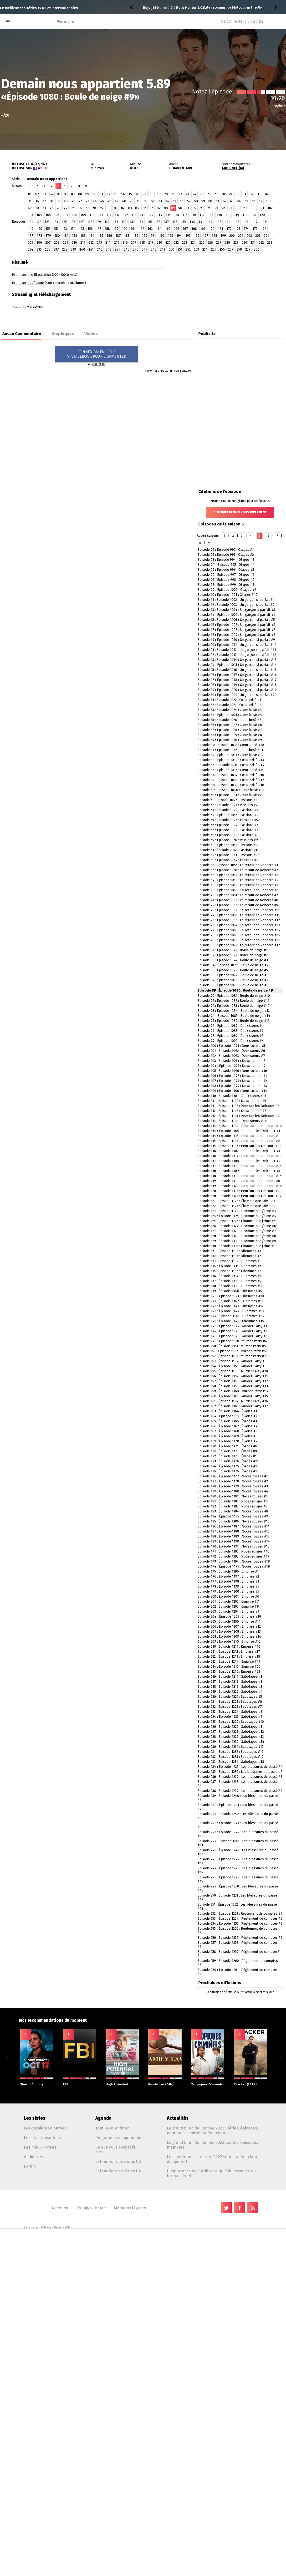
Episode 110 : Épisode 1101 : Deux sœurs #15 (232, 1096)
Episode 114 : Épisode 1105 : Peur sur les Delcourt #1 (239, 1131)
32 (251, 194)
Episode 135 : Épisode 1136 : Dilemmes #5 (229, 1271)
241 (91, 249)
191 (153, 236)
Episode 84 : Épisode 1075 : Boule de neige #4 (233, 965)
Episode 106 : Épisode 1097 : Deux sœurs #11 (232, 1076)
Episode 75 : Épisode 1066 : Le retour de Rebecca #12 (239, 920)
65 (246, 201)
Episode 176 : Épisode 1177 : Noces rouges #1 (233, 1476)
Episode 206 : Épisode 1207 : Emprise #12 (229, 1627)
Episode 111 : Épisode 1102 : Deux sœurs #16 (232, 1101)
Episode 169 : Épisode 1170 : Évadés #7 (227, 1441)
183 (83, 236)
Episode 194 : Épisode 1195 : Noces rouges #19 (234, 1566)
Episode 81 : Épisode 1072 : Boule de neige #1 (233, 950)
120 (253, 215)
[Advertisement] (230, 287)
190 (144, 236)
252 (188, 249)
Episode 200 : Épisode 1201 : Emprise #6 (228, 1596)
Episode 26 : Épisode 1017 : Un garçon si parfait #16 (237, 675)
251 (180, 249)
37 (44, 201)
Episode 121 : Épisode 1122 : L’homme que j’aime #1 (236, 1201)
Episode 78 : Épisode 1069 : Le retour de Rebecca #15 (239, 935)
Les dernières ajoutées (45, 2128)
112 (117, 215)
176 (263, 229)
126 (72, 222)
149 (31, 229)
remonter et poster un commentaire (168, 370)
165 (167, 229)
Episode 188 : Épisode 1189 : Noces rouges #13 (234, 1536)
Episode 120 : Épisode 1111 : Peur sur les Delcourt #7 (239, 1191)
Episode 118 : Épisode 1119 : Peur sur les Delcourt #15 (239, 1176)
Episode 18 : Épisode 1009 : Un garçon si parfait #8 (236, 635)
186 (109, 236)
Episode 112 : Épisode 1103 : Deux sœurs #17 (232, 1111)
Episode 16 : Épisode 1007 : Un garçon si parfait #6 (236, 625)
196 (196, 236)
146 (246, 222)
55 (174, 201)
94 (209, 208)
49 (131, 201)
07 (73, 194)
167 (185, 229)
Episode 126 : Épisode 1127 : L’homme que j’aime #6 (237, 1226)
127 (81, 222)
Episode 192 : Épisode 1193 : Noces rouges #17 (233, 1556)
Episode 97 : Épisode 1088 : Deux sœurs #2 (231, 1031)
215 (116, 243)
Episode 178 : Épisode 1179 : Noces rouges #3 (233, 1486)
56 (182, 201)
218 (142, 243)
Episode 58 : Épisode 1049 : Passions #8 (228, 835)
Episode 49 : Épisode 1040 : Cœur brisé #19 (231, 790)
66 (253, 201)
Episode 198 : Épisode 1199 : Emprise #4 (229, 1586)
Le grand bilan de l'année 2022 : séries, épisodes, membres (212, 2144)
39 (58, 201)
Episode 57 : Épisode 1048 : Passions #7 (228, 830)
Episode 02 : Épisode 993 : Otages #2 (226, 555)
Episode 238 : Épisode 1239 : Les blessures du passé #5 (240, 1791)
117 (202, 215)
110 (92, 215)
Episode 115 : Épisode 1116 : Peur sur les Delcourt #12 (239, 1146)
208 (57, 243)
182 (74, 236)
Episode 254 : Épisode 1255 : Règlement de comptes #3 (240, 1924)
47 (117, 201)
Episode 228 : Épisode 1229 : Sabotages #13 (231, 1737)
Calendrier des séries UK (118, 2171)
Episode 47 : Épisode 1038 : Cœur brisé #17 (231, 780)
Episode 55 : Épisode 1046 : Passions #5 (228, 820)
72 (51, 208)
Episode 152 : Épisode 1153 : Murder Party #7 (232, 1356)
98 (238, 208)
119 (236, 215)
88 (166, 208)
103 (30, 215)
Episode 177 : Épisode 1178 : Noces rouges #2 (233, 1481)
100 (252, 208)
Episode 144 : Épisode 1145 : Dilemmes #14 (231, 1316)
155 (81, 229)
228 (227, 243)
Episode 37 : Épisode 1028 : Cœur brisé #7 (230, 730)
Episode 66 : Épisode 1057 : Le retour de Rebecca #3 (238, 875)
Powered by (27, 307)
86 (151, 208)
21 (173, 194)
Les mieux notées (40, 2147)
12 (108, 194)
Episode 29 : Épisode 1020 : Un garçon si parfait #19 (237, 690)
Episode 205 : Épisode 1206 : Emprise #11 (229, 1622)
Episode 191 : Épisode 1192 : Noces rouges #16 (233, 1551)
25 (201, 194)
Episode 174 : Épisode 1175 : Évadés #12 (228, 1466)
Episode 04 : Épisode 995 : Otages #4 (226, 565)
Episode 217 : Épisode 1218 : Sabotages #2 (230, 1682)
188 (127, 236)
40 (66, 201)
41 (73, 201)
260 (256, 249)
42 (80, 201)
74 (65, 208)
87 (159, 208)
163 (150, 229)
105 (48, 215)
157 (98, 229)
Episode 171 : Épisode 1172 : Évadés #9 (227, 1451)
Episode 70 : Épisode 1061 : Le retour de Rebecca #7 (238, 895)
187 (118, 236)
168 (194, 229)
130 (107, 222)
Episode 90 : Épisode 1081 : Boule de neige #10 (234, 996)
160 (124, 229)
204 (267, 236)
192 (161, 236)
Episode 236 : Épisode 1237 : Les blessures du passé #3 (240, 1777)
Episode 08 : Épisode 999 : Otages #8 (226, 585)
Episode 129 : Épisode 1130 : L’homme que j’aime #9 (237, 1241)
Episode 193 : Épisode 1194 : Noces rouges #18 (234, 1561)
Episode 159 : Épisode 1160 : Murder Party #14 (233, 1391)
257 (230, 249)
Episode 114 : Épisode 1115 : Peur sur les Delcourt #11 (239, 1136)
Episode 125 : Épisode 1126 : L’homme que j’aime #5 (237, 1221)
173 (237, 229)
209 (65, 243)
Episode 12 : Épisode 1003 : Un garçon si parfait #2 (236, 605)
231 (252, 243)
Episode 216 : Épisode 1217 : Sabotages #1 (230, 1677)
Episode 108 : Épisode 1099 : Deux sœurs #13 (232, 1086)
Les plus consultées (42, 2137)
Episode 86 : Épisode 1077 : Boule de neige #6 (233, 975)
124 (55, 222)
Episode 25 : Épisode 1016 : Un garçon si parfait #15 (237, 670)
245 (126, 249)
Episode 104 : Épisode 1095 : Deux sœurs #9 (232, 1066)
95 (216, 208)
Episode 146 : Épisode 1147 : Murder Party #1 (232, 1326)
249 (163, 249)
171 (220, 229)
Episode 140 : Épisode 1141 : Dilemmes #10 (231, 1296)
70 (37, 208)
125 (64, 222)
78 (94, 208)
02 (37, 194)
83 (130, 208)
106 (57, 215)
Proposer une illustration (31, 275)
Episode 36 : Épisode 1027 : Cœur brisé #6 (230, 725)
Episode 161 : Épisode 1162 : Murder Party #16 (233, 1401)
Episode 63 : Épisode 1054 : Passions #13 (229, 860)
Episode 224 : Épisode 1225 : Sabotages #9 (230, 1717)
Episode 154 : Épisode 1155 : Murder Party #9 (232, 1366)
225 (201, 243)
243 (108, 249)
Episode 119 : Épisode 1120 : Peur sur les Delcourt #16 (240, 1186)
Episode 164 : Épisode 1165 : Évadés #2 (227, 1416)
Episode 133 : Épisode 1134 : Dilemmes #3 (229, 1261)
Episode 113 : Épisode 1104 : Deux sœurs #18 (232, 1121)
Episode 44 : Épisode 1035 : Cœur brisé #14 (231, 765)
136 (157, 222)
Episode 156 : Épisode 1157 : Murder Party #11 (233, 1376)
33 (258, 194)
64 (239, 201)
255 (213, 249)
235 (39, 249)
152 (56, 229)
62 (224, 201)
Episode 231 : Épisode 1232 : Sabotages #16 (231, 1752)
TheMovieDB (62, 2227)
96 (223, 208)
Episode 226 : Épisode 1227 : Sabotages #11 (231, 1727)
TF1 (45, 168)
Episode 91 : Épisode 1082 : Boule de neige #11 (233, 1001)
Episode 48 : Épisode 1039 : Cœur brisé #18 (231, 785)
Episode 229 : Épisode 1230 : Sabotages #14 (231, 1742)
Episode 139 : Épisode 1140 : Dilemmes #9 (230, 1291)
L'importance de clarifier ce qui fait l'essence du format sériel (211, 2173)
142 (210, 222)
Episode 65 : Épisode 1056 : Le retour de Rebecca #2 (238, 870)
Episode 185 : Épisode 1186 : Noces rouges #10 (234, 1521)
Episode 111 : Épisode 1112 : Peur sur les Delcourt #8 (239, 1106)
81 (115, 208)
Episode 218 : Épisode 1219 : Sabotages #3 (230, 1687)
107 (65, 215)
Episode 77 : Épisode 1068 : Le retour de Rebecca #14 (239, 930)
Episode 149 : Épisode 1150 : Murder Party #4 (232, 1341)
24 (194, 194)
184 (92, 236)
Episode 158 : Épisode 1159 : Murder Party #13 (233, 1386)
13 (115, 194)
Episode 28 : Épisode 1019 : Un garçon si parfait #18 (237, 685)
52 (153, 201)
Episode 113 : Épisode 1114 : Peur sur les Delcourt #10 (240, 1126)
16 (137, 194)
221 (167, 243)
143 (218, 222)
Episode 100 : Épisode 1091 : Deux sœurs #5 (231, 1046)
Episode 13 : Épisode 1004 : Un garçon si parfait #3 (236, 610)
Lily (147, 7)
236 (47, 249)
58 (196, 201)
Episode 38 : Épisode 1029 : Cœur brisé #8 (230, 735)
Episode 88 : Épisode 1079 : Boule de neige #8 (233, 985)
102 (270, 208)
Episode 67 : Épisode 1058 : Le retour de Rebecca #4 (238, 880)
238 (64, 249)
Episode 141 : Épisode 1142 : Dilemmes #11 (230, 1301)
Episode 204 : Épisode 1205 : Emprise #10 (229, 1616)
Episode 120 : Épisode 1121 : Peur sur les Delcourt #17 (239, 1196)
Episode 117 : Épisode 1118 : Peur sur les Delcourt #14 (240, 1166)
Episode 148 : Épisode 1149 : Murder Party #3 (232, 1336)
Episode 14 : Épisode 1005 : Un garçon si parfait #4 (237, 615)
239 (73, 249)
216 (125, 243)
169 (203, 229)
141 (201, 222)
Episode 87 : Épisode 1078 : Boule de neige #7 (233, 980)
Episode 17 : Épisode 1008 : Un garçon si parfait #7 (236, 630)
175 (255, 229)
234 (30, 249)
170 (211, 229)
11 (101, 194)
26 (209, 194)
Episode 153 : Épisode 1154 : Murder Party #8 (232, 1361)
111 (100, 215)
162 (141, 229)
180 (57, 236)
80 (108, 208)
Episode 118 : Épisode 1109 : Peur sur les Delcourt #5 (239, 1171)
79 (101, 208)
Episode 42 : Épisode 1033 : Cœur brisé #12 (230, 755)
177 (30, 236)
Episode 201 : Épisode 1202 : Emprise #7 (228, 1601)
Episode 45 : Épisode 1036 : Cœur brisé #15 (231, 770)
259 (247, 249)
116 (185, 215)
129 (98, 222)
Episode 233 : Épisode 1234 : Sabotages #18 (231, 1762)
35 (29, 201)
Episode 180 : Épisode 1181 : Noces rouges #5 (233, 1496)
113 (133, 215)
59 (203, 201)
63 (232, 201)
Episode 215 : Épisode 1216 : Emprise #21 (229, 1672)
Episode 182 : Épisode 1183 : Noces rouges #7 (233, 1506)
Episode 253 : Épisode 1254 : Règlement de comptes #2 (240, 1919)
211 (82, 243)
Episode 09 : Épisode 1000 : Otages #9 (227, 590)
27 (216, 194)
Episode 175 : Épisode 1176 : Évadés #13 (228, 1471)
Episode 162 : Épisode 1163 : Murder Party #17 (233, 1406)
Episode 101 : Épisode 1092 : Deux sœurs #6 (231, 1051)
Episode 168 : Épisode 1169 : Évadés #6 (227, 1436)
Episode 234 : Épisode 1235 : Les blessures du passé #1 (240, 1767)
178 (39, 236)
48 (124, 201)
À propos (60, 2208)
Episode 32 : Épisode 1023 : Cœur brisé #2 (229, 705)
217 (133, 243)
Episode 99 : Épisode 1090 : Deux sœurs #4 (231, 1041)
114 (150, 215)
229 (236, 243)
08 (80, 194)
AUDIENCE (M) (233, 168)
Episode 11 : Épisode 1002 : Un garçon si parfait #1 (236, 600)
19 (159, 194)
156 (90, 229)
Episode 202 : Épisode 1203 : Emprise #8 (228, 1606)
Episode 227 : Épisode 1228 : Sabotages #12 (231, 1732)
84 (137, 208)
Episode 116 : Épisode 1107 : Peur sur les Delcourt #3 (239, 1151)
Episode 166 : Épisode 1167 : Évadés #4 (228, 1426)
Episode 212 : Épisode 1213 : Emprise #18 (229, 1657)
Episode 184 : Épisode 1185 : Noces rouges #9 (233, 1516)
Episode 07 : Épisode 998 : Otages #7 (226, 580)
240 (82, 249)
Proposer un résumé (28, 283)
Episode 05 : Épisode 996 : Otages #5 (226, 570)
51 (146, 201)
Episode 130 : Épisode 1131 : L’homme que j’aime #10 (237, 1246)
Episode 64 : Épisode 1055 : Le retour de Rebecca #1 (238, 865)
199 (223, 236)
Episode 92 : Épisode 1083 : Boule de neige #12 (233, 1006)
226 (210, 243)
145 (237, 222)
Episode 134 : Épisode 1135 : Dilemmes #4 (230, 1266)
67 (260, 201)
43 (87, 201)
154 (73, 229)
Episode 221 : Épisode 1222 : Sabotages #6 (230, 1702)
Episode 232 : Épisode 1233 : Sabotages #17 (231, 1757)
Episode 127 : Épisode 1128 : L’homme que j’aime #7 (237, 1231)
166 (176, 229)
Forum (30, 2166)
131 (115, 222)
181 (65, 236)
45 (102, 201)
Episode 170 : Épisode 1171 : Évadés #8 (227, 1446)
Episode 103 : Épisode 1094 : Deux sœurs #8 (232, 1061)
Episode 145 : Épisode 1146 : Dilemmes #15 (231, 1321)
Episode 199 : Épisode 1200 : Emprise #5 (228, 1591)
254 (205, 249)
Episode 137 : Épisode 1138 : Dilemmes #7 (230, 1281)
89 (173, 208)
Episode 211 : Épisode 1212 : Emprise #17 (229, 1652)
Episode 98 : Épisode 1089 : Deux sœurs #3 (231, 1036)
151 (48, 229)
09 (87, 194)
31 (244, 194)
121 (30, 222)
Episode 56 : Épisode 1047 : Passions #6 (228, 825)
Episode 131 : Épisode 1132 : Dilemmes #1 (229, 1251)
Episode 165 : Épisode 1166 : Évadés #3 (227, 1421)
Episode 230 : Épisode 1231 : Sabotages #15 (231, 1747)
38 (51, 201)
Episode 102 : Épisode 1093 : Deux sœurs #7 (231, 1056)
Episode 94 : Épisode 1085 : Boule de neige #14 (234, 1016)
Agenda (103, 2118)
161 (133, 229)
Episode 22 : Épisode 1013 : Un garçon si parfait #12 (237, 655)
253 (196, 249)
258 (239, 249)
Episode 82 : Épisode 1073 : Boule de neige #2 (233, 955)
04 (51, 194)
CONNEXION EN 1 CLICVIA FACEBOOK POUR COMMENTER (96, 354)
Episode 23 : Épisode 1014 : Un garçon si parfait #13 (237, 660)
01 (30, 194)
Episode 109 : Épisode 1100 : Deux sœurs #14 (232, 1091)
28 (223, 194)
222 (176, 243)
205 (30, 243)
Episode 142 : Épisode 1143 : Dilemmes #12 (231, 1306)
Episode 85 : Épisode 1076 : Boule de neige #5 (233, 970)
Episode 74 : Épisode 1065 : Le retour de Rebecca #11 (239, 915)
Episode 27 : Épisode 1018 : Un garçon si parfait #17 (237, 680)
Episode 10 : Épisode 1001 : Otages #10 (227, 595)
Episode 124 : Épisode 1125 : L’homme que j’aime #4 (237, 1216)
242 (99, 249)
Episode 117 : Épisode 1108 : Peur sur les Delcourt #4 (239, 1161)
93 (202, 208)
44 (94, 201)
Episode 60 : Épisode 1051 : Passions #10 (228, 845)
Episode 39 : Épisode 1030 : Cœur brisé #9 (230, 740)
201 (240, 236)
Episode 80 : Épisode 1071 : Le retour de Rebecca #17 (239, 945)
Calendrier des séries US (118, 2161)
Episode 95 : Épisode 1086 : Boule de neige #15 (234, 1021)
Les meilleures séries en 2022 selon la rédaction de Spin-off (212, 2159)
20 (166, 194)
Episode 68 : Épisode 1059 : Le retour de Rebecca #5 (238, 885)
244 (118, 249)
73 (58, 208)
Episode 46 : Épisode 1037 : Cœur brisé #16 (231, 775)
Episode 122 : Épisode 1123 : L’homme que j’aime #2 (236, 1206)
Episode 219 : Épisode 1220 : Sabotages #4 (230, 1692)
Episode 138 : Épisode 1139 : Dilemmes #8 (230, 1286)
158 (107, 229)
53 (160, 201)
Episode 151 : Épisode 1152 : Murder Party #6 (232, 1351)
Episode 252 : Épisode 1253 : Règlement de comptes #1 (240, 1914)
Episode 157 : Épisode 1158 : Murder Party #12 (233, 1381)
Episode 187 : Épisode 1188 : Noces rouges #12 (234, 1531)
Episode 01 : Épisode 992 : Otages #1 (226, 550)
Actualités (178, 2118)
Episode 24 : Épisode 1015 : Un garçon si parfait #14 (237, 665)
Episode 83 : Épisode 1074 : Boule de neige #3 (233, 960)
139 (183, 222)
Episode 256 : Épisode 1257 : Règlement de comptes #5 (240, 1938)
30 (237, 194)
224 (193, 243)
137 (166, 222)
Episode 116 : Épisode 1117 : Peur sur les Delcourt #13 (239, 1156)
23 (187, 194)
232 (261, 243)
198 (214, 236)
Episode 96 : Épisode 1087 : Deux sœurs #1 (231, 1026)
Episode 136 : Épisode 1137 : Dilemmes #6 (230, 1276)
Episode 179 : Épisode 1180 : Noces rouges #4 (233, 1491)
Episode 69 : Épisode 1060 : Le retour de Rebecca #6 (238, 890)
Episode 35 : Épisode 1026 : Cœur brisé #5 (229, 720)
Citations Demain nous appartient (240, 512)
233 (269, 243)
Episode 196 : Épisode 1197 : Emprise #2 (228, 1576)
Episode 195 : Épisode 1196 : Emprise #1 (228, 1571)
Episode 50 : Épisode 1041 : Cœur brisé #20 (231, 795)
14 (123, 194)
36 (37, 201)
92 (194, 208)
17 (144, 194)
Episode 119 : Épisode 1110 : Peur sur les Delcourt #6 (239, 1181)
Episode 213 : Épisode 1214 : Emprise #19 (229, 1662)
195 (188, 236)
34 (266, 194)
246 (135, 249)
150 (39, 229)
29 (230, 194)
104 (39, 215)
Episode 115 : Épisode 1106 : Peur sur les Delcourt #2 (239, 1141)
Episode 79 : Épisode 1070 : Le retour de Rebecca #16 (239, 940)
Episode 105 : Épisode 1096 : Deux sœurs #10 (232, 1071)
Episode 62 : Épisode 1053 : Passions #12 (228, 855)
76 (80, 208)
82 (123, 208)
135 (149, 222)
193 (170, 236)
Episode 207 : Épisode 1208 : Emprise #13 (229, 1632)
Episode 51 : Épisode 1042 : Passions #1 (227, 800)
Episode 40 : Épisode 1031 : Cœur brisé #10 (231, 745)
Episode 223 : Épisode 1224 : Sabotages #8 (230, 1712)
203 (257, 236)
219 (150, 243)
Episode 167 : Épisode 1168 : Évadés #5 (227, 1431)
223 (184, 243)
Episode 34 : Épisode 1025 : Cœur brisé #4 (230, 715)
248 (154, 249)
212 (91, 243)
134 (140, 222)
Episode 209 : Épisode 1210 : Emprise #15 (229, 1642)
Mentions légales (130, 2208)
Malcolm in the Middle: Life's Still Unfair (205, 7)
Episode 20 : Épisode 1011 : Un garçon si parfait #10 (237, 645)
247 (145, 249)
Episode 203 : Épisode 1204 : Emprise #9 (228, 1611)
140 (192, 222)
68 (268, 201)
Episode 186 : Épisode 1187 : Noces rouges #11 (234, 1526)
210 (74, 243)
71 (44, 208)
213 (99, 243)
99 (245, 208)
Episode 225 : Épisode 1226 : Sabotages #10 (231, 1722)
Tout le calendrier (112, 2128)
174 (246, 229)
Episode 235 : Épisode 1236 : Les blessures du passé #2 (240, 1772)
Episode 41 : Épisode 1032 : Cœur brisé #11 (230, 750)
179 (48, 236)
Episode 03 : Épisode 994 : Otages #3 (226, 560)
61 (217, 201)
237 (56, 249)
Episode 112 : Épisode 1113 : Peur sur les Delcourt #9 (239, 1116)
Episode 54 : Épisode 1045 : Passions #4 (228, 815)
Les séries (34, 2118)
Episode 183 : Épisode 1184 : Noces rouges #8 (233, 1511)
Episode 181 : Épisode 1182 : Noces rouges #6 (233, 1501)
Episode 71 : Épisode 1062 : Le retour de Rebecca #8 (238, 900)
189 (135, 236)
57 (189, 201)
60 (210, 201)
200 (232, 236)
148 (264, 222)
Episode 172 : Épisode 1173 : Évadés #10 (228, 1456)
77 (87, 208)
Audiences (33, 2156)
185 (100, 236)
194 (179, 236)
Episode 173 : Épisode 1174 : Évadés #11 (228, 1461)
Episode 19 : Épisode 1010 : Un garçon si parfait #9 (236, 640)
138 (175, 222)
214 (108, 243)
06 (66, 194)
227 (218, 243)
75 (73, 208)
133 (132, 222)
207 (48, 243)
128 (89, 222)
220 (159, 243)
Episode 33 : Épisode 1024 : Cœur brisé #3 (230, 710)
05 (59, 194)
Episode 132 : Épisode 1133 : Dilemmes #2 (229, 1256)
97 (230, 208)
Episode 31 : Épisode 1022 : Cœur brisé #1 (229, 700)
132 (123, 222)
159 (115, 229)
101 (261, 208)
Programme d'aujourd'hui (118, 2137)
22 (180, 194)
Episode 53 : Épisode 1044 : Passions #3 (228, 810)
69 (30, 208)
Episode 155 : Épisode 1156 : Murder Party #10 (233, 1371)
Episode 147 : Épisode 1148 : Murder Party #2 (232, 1331)
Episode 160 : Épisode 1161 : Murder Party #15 (233, 1396)
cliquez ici (98, 364)
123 (47, 222)
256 (222, 249)
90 (180, 208)
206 (39, 243)
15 (130, 194)
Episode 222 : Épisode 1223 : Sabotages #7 (230, 1707)
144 (228, 222)
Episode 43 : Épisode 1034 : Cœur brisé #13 (231, 760)
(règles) (278, 106)
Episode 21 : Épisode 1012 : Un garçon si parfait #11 (237, 650)
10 (94, 194)
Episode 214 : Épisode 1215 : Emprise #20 (229, 1667)
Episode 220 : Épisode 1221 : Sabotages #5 (230, 1697)
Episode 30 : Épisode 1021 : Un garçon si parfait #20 (237, 695)
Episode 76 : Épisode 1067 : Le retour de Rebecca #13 (239, 925)
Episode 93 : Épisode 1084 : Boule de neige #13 (234, 1011)
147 (255, 222)
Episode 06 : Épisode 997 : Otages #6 (226, 575)
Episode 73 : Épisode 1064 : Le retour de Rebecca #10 (239, 910)
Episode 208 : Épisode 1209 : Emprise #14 (229, 1637)
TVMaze (46, 2227)
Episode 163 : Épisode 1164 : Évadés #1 (227, 1411)
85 (144, 208)
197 (205, 236)
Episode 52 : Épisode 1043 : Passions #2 (228, 805)
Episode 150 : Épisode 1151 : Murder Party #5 (232, 1346)
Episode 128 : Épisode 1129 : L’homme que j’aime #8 (237, 1236)
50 (139, 201)
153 (64, 229)
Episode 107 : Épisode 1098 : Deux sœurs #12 (232, 1081)
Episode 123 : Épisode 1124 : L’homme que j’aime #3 (237, 1211)
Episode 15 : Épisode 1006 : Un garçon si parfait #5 (236, 620)
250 (171, 249)
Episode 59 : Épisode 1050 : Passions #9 (228, 840)
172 (229, 229)
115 (168, 215)
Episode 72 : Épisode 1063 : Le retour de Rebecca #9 (238, 905)
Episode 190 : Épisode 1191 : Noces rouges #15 (233, 1546)
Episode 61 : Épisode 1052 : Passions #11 (228, 850)
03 (44, 194)
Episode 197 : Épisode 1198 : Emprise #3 (228, 1581)
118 (219, 215)
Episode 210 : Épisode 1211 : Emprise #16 (229, 1647)
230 (244, 243)
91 (187, 208)
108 (74, 215)
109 (83, 215)
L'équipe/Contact (91, 2208)
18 (151, 194)
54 (167, 201)
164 (159, 229)
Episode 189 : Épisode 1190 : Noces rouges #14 (234, 1541)
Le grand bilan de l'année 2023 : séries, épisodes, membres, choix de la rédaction (212, 2130)
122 (38, 222)
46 (109, 201)
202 (249, 236)
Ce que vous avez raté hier (115, 2149)
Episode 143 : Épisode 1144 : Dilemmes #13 (231, 1311)
